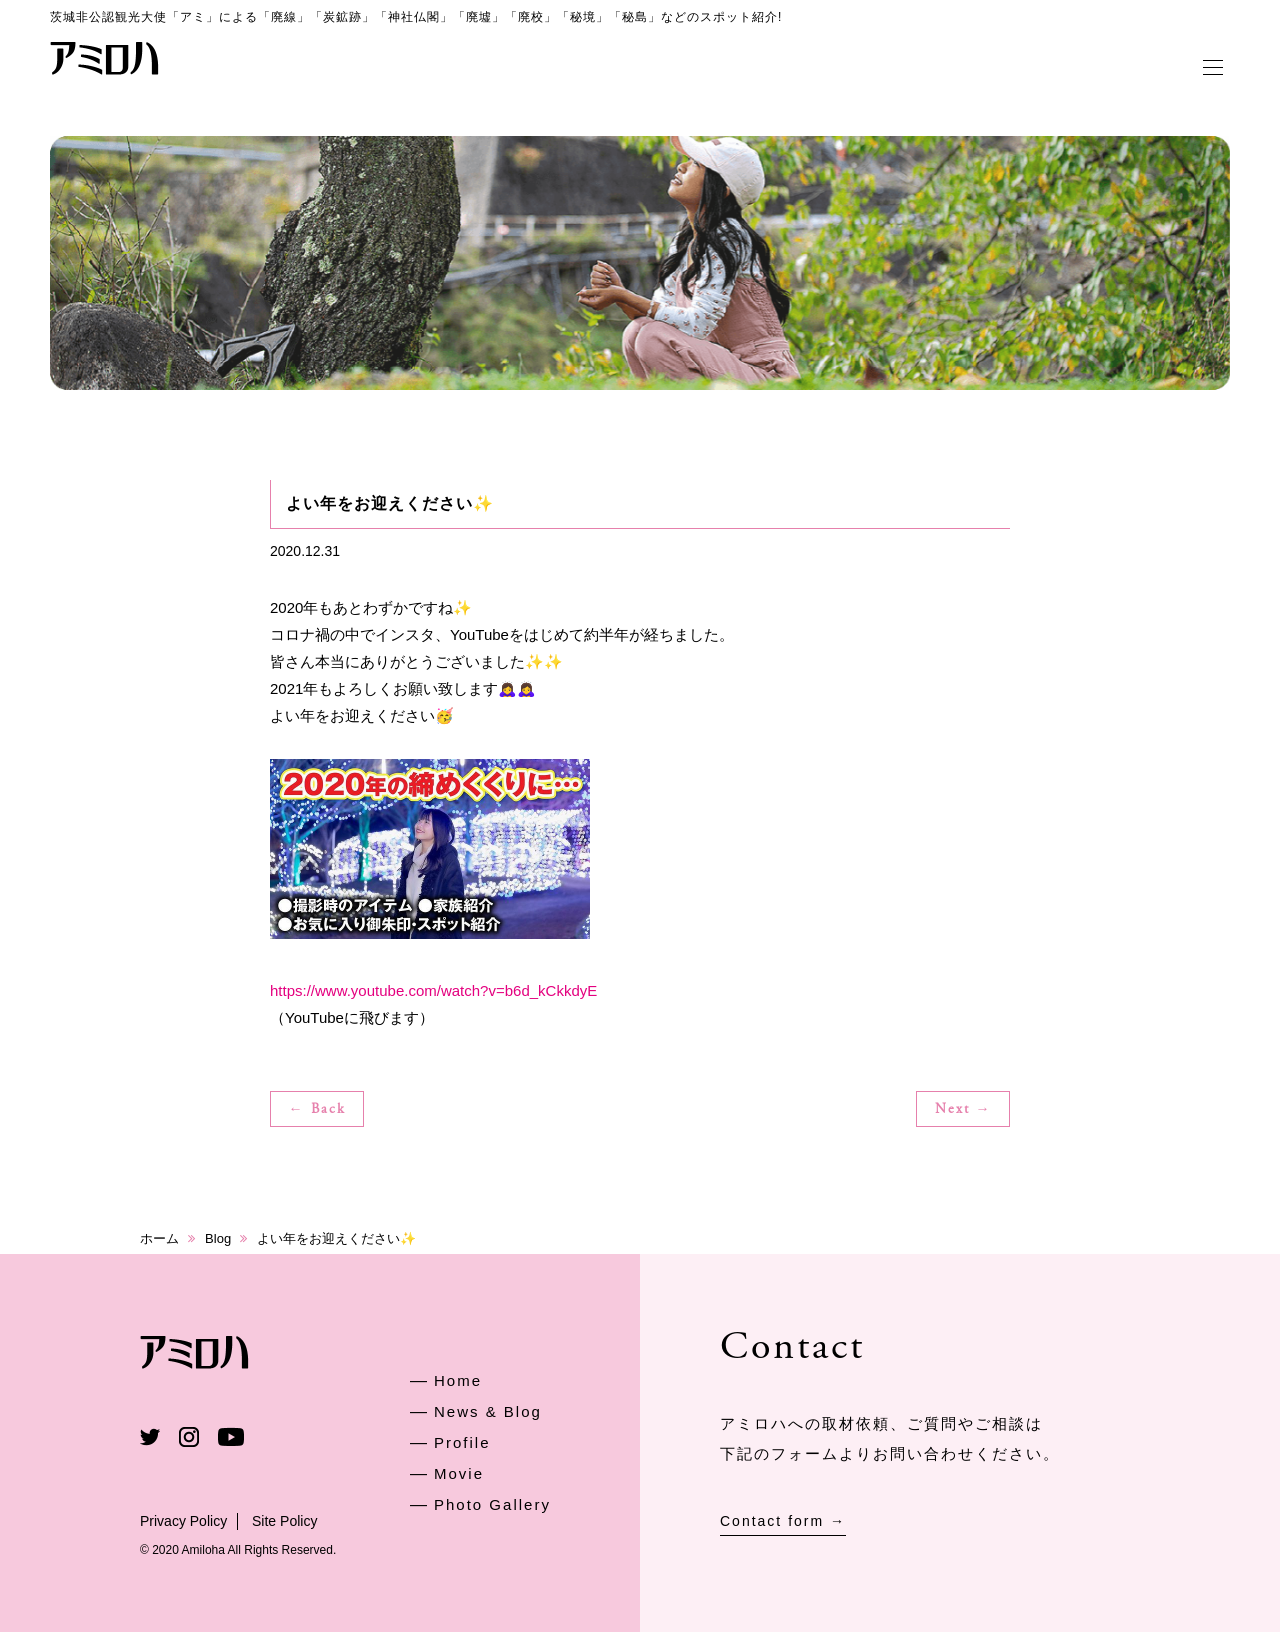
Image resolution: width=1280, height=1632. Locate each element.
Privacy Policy (183, 1521)
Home (458, 1380)
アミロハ (105, 58)
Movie (459, 1473)
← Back (317, 1110)
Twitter (150, 1437)
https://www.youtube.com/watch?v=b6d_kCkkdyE (433, 990)
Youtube (231, 1437)
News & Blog (488, 1411)
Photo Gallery (492, 1504)
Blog (218, 1238)
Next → (963, 1110)
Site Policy (284, 1521)
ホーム (159, 1238)
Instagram (189, 1437)
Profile (462, 1442)
